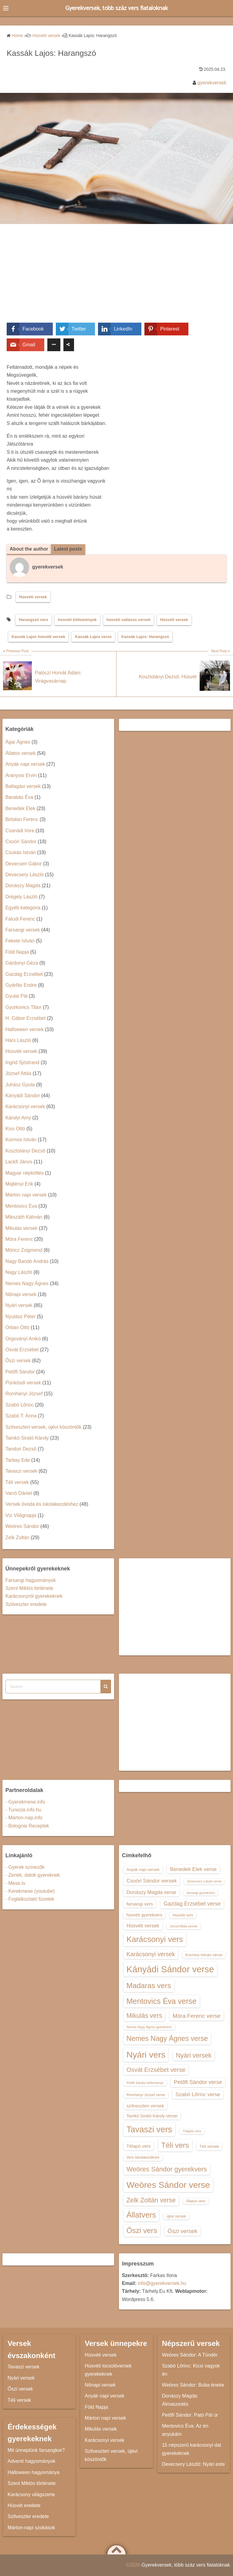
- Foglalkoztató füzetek (29, 1899)
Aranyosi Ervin (21, 775)
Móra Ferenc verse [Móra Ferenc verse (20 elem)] (197, 2016)
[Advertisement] (116, 277)
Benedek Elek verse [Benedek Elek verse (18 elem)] (193, 1869)
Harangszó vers (33, 620)
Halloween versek (24, 1029)
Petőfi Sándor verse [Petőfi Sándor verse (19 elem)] (198, 2082)
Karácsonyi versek (25, 1106)
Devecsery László (24, 874)
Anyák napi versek (25, 764)
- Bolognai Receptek (27, 1825)
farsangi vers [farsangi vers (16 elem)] (140, 1904)
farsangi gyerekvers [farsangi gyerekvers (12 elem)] (201, 1893)
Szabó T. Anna (21, 1416)
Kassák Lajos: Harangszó (145, 636)
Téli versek (17, 1482)
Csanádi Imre (19, 830)
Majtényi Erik (19, 1183)
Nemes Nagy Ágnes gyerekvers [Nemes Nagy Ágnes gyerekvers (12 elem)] (149, 2027)
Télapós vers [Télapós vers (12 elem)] (192, 2131)
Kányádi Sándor (22, 1095)
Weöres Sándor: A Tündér (190, 2354)
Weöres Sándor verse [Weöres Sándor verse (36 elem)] (168, 2185)
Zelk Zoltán (17, 1537)
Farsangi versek (22, 929)
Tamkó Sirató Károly (27, 1438)
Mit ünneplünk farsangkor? (36, 2450)
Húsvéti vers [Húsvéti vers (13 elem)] (183, 1915)
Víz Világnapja (20, 1515)
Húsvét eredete (24, 2505)
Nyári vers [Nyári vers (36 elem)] (146, 2054)
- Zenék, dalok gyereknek (32, 1875)
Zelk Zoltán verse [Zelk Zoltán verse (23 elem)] (151, 2200)
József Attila (18, 1073)
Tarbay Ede (17, 1460)
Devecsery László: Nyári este (193, 2464)
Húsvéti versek (33, 597)
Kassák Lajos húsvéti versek (38, 636)
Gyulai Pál (16, 996)
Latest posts (69, 549)
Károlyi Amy (18, 1117)
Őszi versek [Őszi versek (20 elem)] (182, 2231)
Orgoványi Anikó (23, 1338)
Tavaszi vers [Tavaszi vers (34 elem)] (149, 2129)
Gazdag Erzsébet (24, 974)
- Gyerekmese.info (25, 1801)
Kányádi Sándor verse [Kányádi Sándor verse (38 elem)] (170, 1969)
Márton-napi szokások (31, 2527)
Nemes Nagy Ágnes (27, 1283)
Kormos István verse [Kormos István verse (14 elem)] (203, 1955)
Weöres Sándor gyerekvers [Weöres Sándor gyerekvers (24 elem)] (167, 2169)
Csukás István (20, 852)
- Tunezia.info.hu (23, 1809)
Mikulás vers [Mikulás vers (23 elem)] (144, 2015)
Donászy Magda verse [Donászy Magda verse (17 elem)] (151, 1892)
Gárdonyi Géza (21, 963)
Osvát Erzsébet (22, 1349)
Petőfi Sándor (20, 1371)
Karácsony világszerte (31, 2494)
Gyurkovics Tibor (23, 1007)
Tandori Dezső (20, 1449)
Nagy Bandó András (27, 1261)
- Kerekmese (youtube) (30, 1891)
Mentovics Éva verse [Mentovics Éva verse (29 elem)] (162, 2001)
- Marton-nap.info (23, 1818)
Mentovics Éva (21, 1206)
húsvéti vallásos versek (128, 620)
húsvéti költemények (77, 620)
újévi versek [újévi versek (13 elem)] (176, 2216)
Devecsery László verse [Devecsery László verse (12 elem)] (204, 1881)
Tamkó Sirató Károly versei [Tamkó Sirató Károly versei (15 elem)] (152, 2115)
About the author (29, 549)
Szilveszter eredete (26, 1604)
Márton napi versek (26, 1195)
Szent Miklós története (29, 1588)
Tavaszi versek (21, 1471)
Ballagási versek (23, 786)
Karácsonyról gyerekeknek (34, 1596)
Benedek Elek (20, 808)
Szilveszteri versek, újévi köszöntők (43, 1427)
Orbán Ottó (17, 1327)
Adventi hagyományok (31, 2461)
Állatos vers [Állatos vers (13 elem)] (195, 2201)
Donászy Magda (23, 885)
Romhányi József (24, 1394)
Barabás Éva (19, 797)
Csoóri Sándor (20, 841)
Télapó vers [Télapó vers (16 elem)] (139, 2146)
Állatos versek (20, 753)
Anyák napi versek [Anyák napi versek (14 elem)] (143, 1869)
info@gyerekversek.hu (162, 2283)
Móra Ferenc (19, 1239)
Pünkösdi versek (23, 1383)
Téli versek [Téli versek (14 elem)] (209, 2146)
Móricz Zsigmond (23, 1250)
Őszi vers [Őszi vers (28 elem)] (142, 2230)
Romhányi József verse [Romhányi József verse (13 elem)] (146, 2095)
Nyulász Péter (20, 1316)
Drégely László (21, 896)
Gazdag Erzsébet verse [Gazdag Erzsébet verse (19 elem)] (192, 1904)
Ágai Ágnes (17, 742)
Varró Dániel (18, 1493)
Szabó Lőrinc (19, 1404)
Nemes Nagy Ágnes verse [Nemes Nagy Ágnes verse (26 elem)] (167, 2039)
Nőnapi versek (20, 1294)
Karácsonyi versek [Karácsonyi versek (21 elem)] (151, 1954)
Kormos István (20, 1139)
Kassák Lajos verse (93, 636)
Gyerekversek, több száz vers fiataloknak (116, 8)
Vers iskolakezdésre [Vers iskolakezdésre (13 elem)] (143, 2158)
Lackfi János (18, 1162)
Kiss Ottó (15, 1129)
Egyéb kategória (23, 908)
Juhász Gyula (20, 1084)
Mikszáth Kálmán (23, 1217)
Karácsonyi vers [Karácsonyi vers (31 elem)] (155, 1939)
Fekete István (20, 941)
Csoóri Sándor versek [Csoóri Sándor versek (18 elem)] (152, 1881)
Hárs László (18, 1040)
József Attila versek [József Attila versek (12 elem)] (183, 1926)
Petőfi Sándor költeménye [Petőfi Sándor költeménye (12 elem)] (145, 2083)
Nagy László (18, 1272)
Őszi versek (18, 1360)
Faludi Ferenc (20, 918)
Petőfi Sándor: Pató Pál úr (190, 2415)
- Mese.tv (15, 1883)
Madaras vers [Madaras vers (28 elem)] (149, 1986)
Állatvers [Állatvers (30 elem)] (141, 2215)
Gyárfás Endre (21, 985)
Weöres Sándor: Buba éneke (193, 2385)
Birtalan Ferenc (22, 819)
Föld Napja (17, 952)
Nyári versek (18, 1305)
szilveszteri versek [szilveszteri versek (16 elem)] (145, 2105)
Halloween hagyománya (33, 2472)
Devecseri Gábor (23, 863)
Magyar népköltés (24, 1173)
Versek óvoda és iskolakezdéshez (41, 1504)
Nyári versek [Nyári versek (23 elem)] (194, 2055)
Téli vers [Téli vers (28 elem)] (175, 2145)
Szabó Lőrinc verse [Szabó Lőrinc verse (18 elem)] (197, 2095)
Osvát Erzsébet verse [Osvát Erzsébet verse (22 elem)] (156, 2069)
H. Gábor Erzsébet (25, 1018)
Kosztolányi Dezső (25, 1150)
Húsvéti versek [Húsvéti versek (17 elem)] (143, 1926)
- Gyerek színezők (25, 1867)
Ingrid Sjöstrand (22, 1062)
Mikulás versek (21, 1228)
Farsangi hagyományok (30, 1580)
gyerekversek (212, 82)
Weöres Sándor (22, 1526)
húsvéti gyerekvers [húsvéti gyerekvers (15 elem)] (144, 1914)
